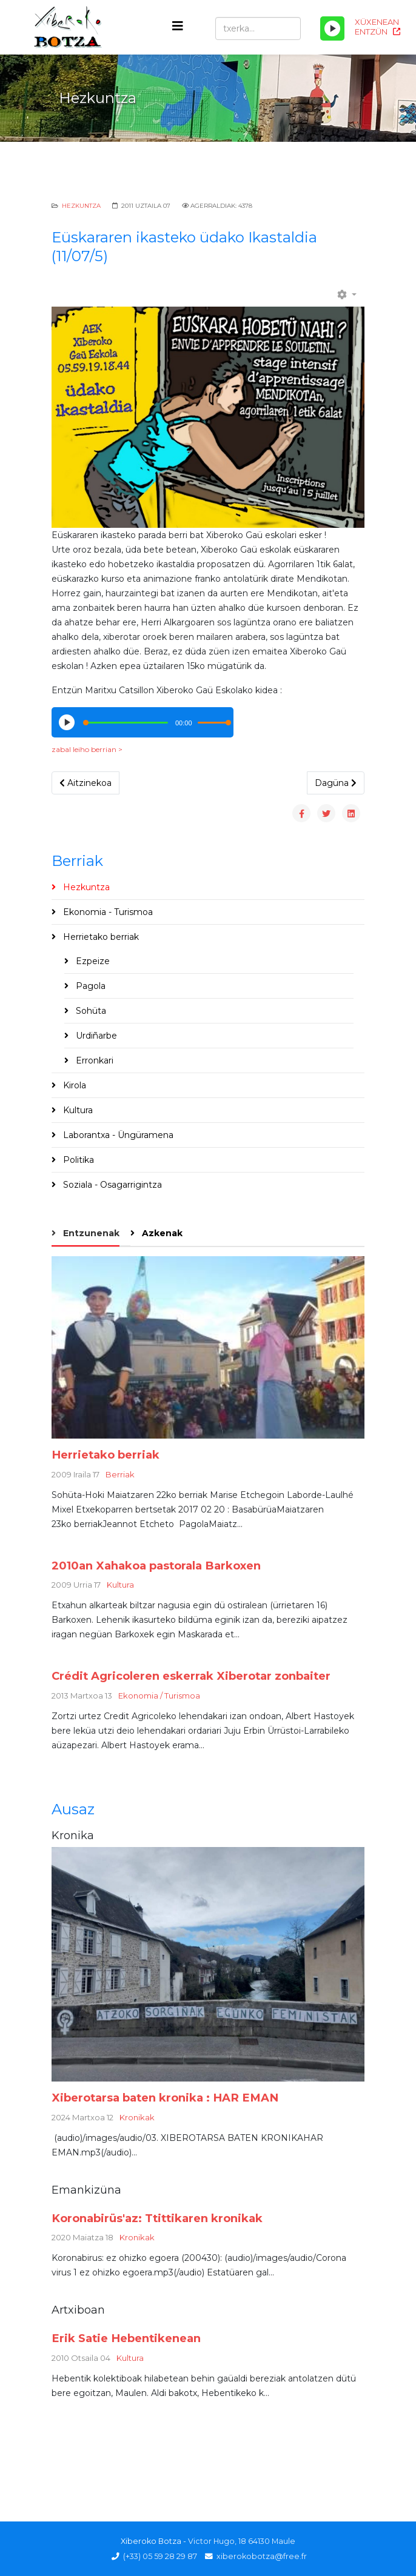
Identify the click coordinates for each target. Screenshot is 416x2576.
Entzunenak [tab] (90, 1233)
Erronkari (93, 1060)
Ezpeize (91, 961)
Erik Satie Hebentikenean (126, 2338)
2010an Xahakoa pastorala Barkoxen (156, 1566)
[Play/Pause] (332, 28)
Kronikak (137, 2117)
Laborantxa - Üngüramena (117, 1135)
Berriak (120, 1474)
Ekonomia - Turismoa (107, 912)
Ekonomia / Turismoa (159, 1695)
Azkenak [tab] (161, 1233)
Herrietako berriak (100, 936)
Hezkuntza (81, 206)
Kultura (77, 1110)
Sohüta (89, 1010)
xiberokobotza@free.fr (261, 2556)
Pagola (89, 985)
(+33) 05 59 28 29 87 (160, 2556)
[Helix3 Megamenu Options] (177, 26)
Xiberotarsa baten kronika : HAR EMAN (165, 2098)
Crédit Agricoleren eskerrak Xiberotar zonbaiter (191, 1676)
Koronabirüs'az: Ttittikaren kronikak (157, 2218)
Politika (77, 1159)
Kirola (73, 1085)
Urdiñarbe (95, 1035)
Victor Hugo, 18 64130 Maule (241, 2541)
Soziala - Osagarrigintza (111, 1184)
